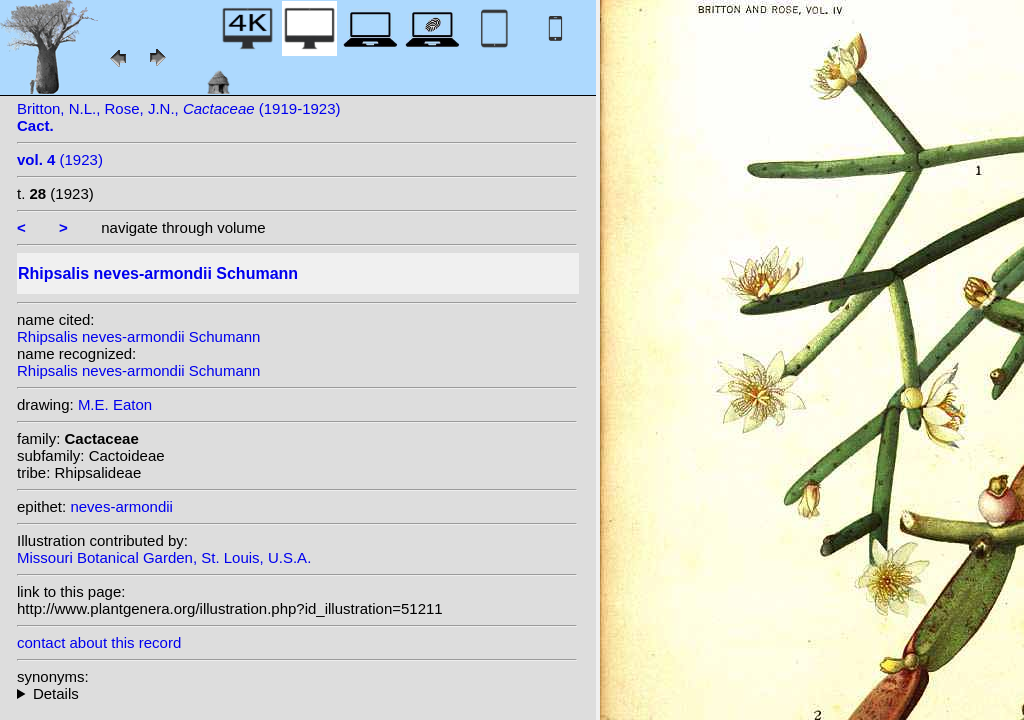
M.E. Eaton (115, 404)
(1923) (60, 159)
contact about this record (99, 642)
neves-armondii (121, 506)
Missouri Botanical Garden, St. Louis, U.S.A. (164, 557)
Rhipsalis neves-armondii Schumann (138, 336)
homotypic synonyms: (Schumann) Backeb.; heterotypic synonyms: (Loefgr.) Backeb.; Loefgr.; (297, 693)
